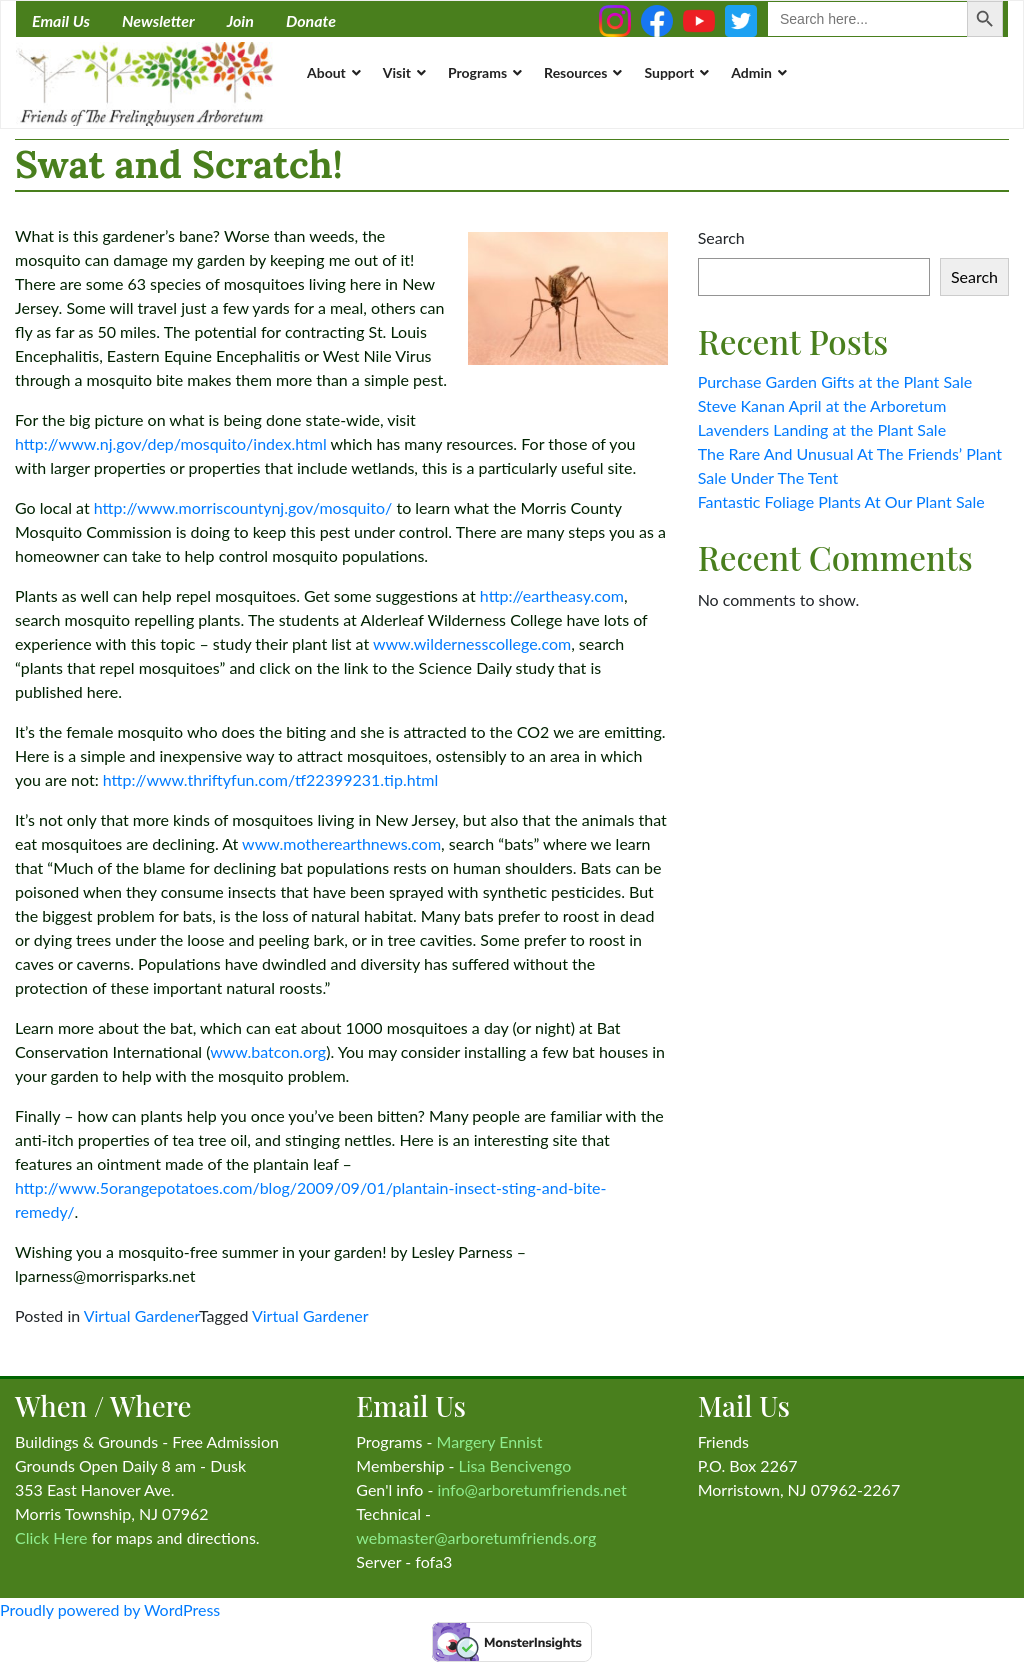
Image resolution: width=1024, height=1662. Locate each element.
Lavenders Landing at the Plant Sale (822, 429)
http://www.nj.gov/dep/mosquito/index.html (171, 443)
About (326, 72)
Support (669, 72)
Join (240, 20)
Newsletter (158, 20)
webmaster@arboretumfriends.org (476, 1537)
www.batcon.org (268, 1051)
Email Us (61, 20)
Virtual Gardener (141, 1315)
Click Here (51, 1537)
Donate (311, 20)
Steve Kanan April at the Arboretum (822, 405)
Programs (477, 72)
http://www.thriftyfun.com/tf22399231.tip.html (270, 779)
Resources (575, 72)
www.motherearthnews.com (341, 843)
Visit (397, 72)
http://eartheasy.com (552, 595)
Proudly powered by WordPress (110, 1609)
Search (721, 237)
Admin (751, 72)
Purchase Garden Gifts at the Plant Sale (835, 381)
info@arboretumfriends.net (531, 1489)
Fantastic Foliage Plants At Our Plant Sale (841, 501)
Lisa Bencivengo (515, 1465)
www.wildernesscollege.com (472, 643)
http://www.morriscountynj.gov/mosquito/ (243, 507)
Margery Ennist (490, 1441)
